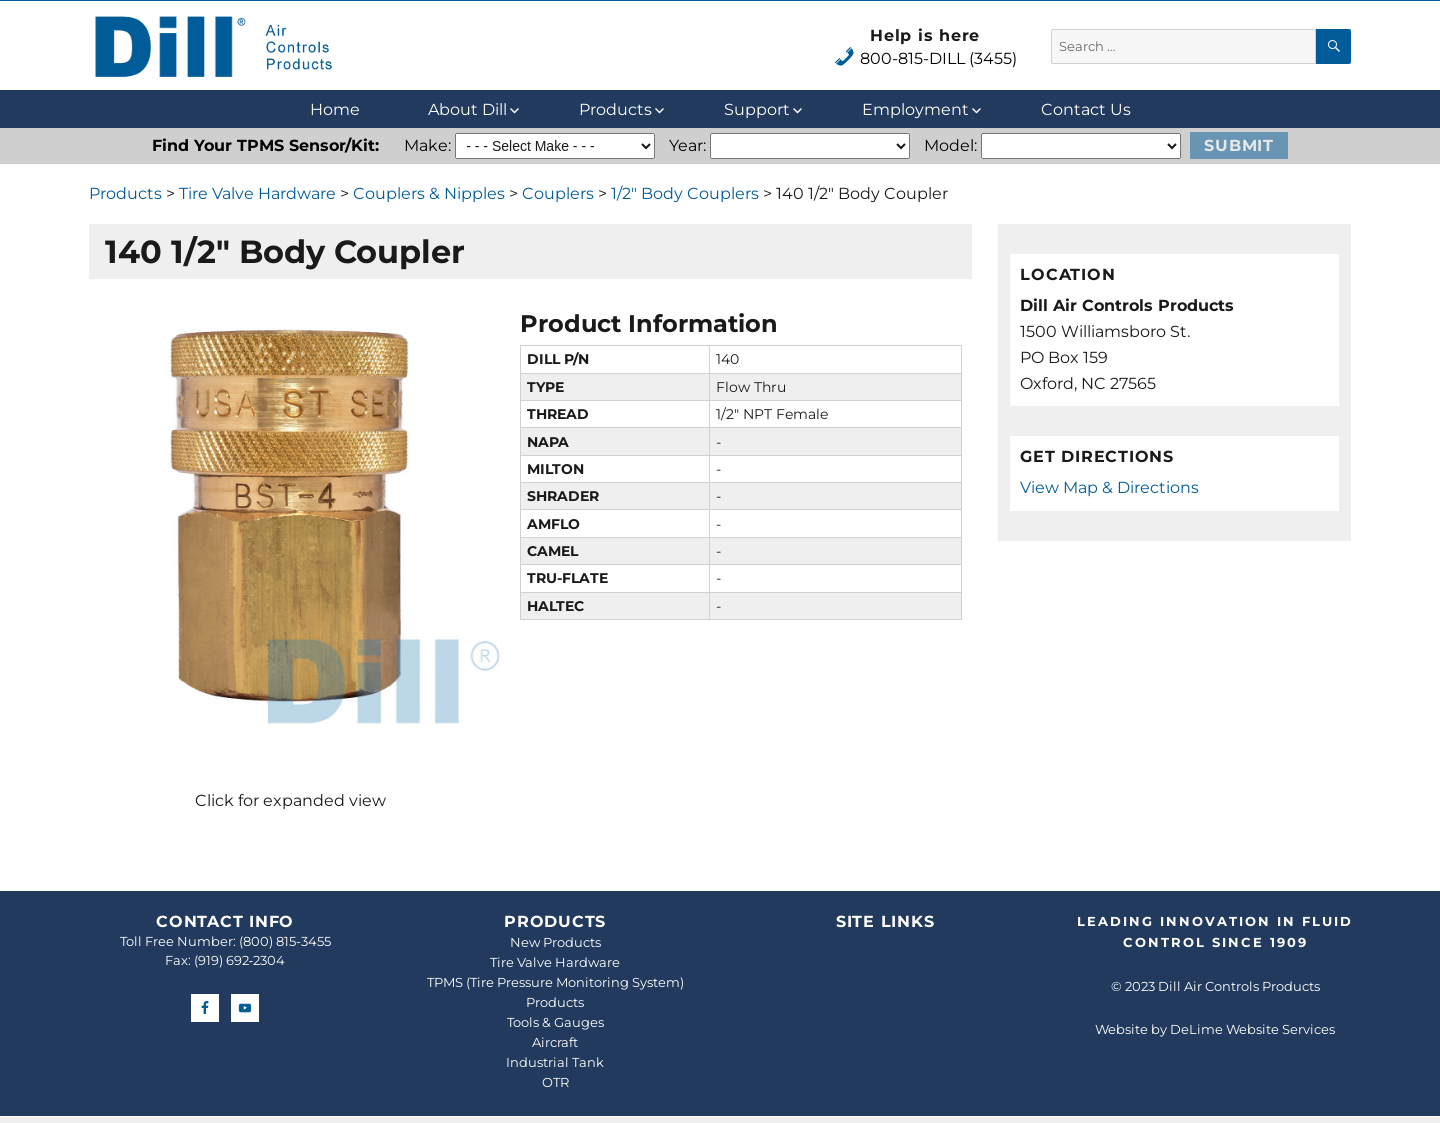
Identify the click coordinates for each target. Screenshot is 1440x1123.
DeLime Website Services (1252, 1029)
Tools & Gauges (555, 1022)
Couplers (558, 193)
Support (757, 109)
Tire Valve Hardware (257, 193)
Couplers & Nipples (429, 193)
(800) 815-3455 (285, 941)
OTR (555, 1082)
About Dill (467, 109)
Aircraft (555, 1042)
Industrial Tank (555, 1062)
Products (615, 109)
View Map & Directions (1109, 487)
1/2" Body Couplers (685, 193)
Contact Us (1086, 109)
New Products (555, 942)
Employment (915, 109)
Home (335, 109)
